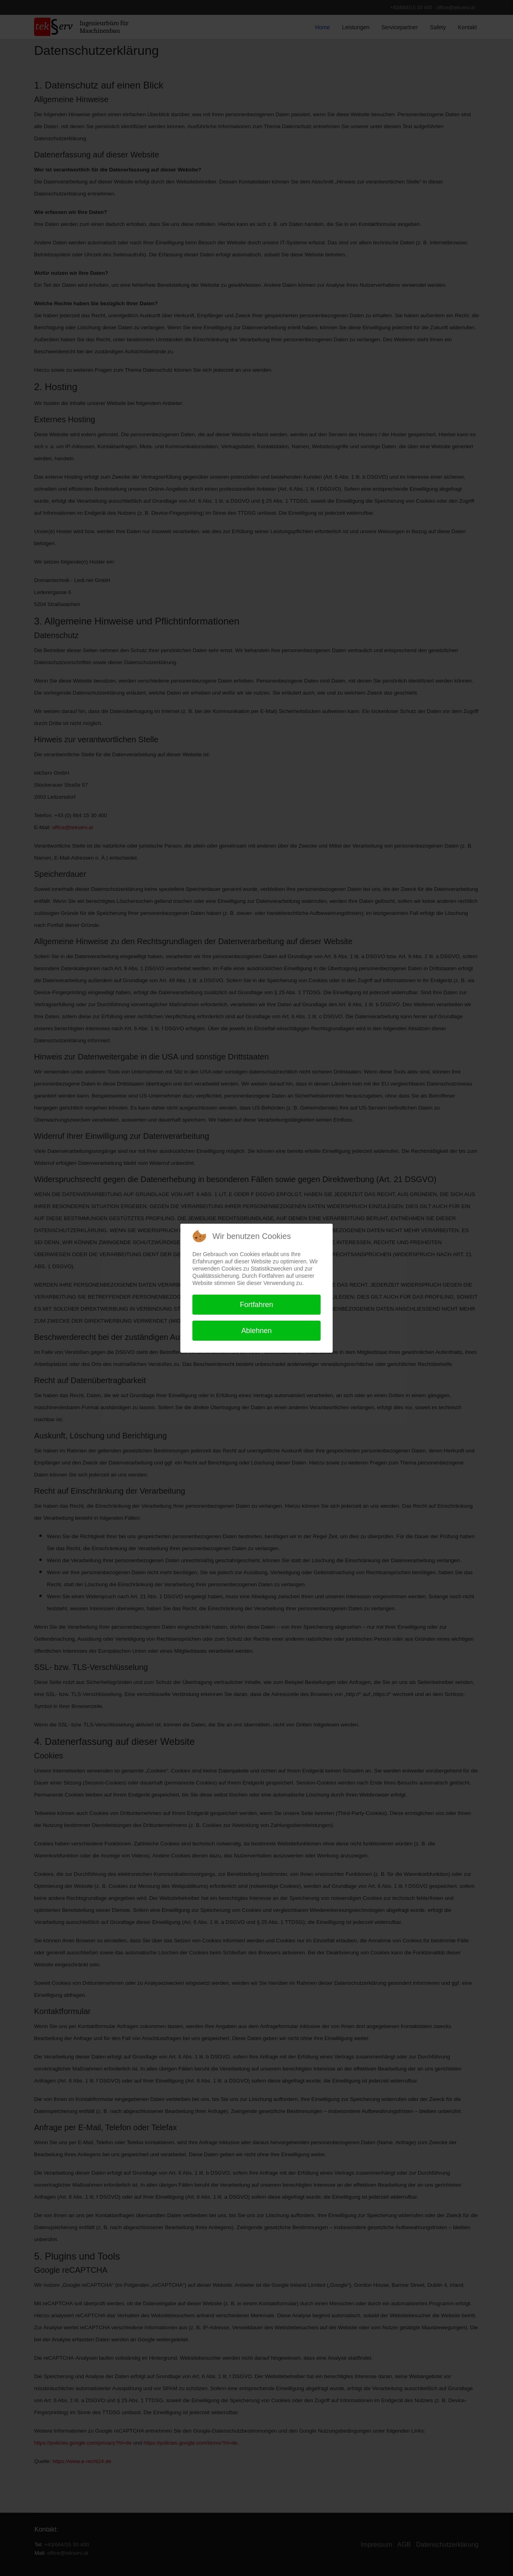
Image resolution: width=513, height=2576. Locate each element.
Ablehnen (256, 1331)
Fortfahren (256, 1305)
